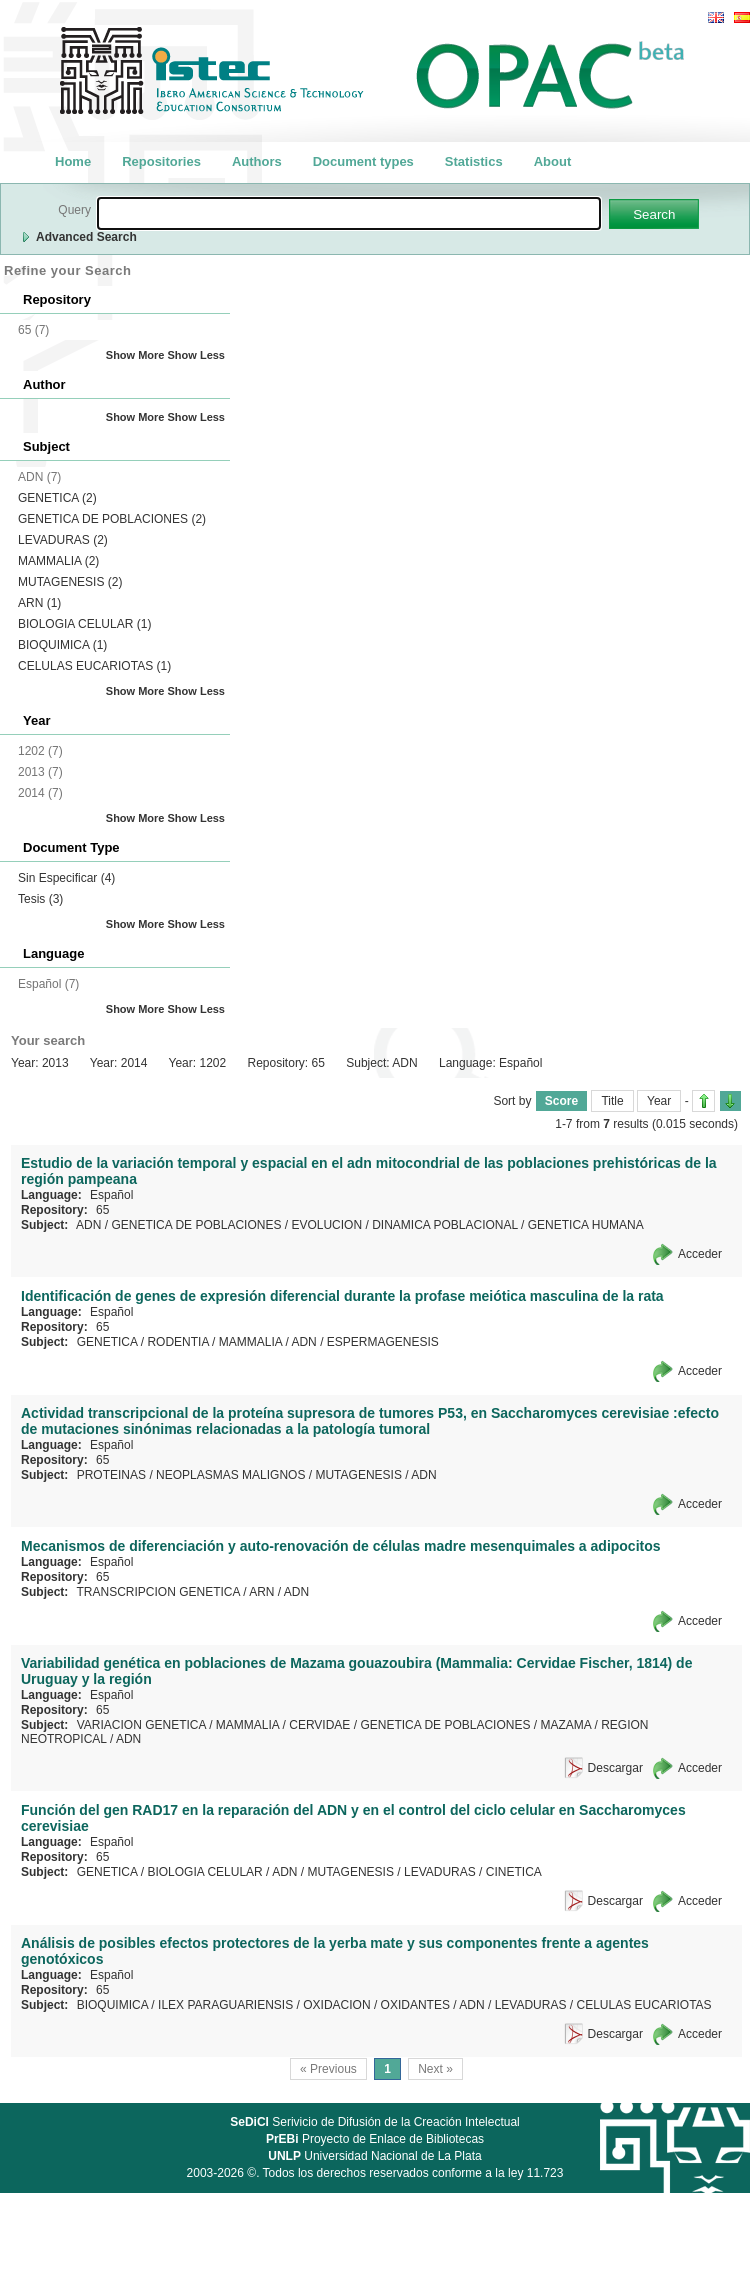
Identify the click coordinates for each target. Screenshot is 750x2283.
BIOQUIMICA (62, 645)
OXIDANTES (415, 2005)
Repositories (161, 161)
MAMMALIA (58, 561)
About (553, 161)
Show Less (196, 355)
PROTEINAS (111, 1475)
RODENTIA (177, 1342)
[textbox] (349, 213)
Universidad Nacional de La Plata (374, 2156)
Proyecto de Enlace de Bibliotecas (375, 2139)
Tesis (40, 899)
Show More (135, 355)
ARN (39, 603)
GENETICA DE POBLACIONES (112, 519)
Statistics (474, 161)
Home (73, 161)
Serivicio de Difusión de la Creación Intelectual (375, 2122)
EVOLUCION (326, 1225)
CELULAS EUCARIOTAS (94, 666)
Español (111, 1195)
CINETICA (514, 1872)
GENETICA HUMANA (586, 1225)
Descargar (615, 1768)
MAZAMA (565, 1725)
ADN (88, 1225)
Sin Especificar (66, 878)
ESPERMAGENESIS (383, 1342)
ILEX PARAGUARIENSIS (225, 2005)
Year (659, 1101)
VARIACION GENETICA (141, 1725)
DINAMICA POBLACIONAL (445, 1225)
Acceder (700, 1254)
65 (102, 1210)
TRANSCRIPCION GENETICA (157, 1592)
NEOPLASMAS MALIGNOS (230, 1475)
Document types (363, 161)
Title (612, 1101)
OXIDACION (336, 2005)
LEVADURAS (63, 540)
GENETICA (57, 498)
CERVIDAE (319, 1725)
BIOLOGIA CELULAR (84, 624)
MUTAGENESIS (70, 582)
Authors (257, 161)
